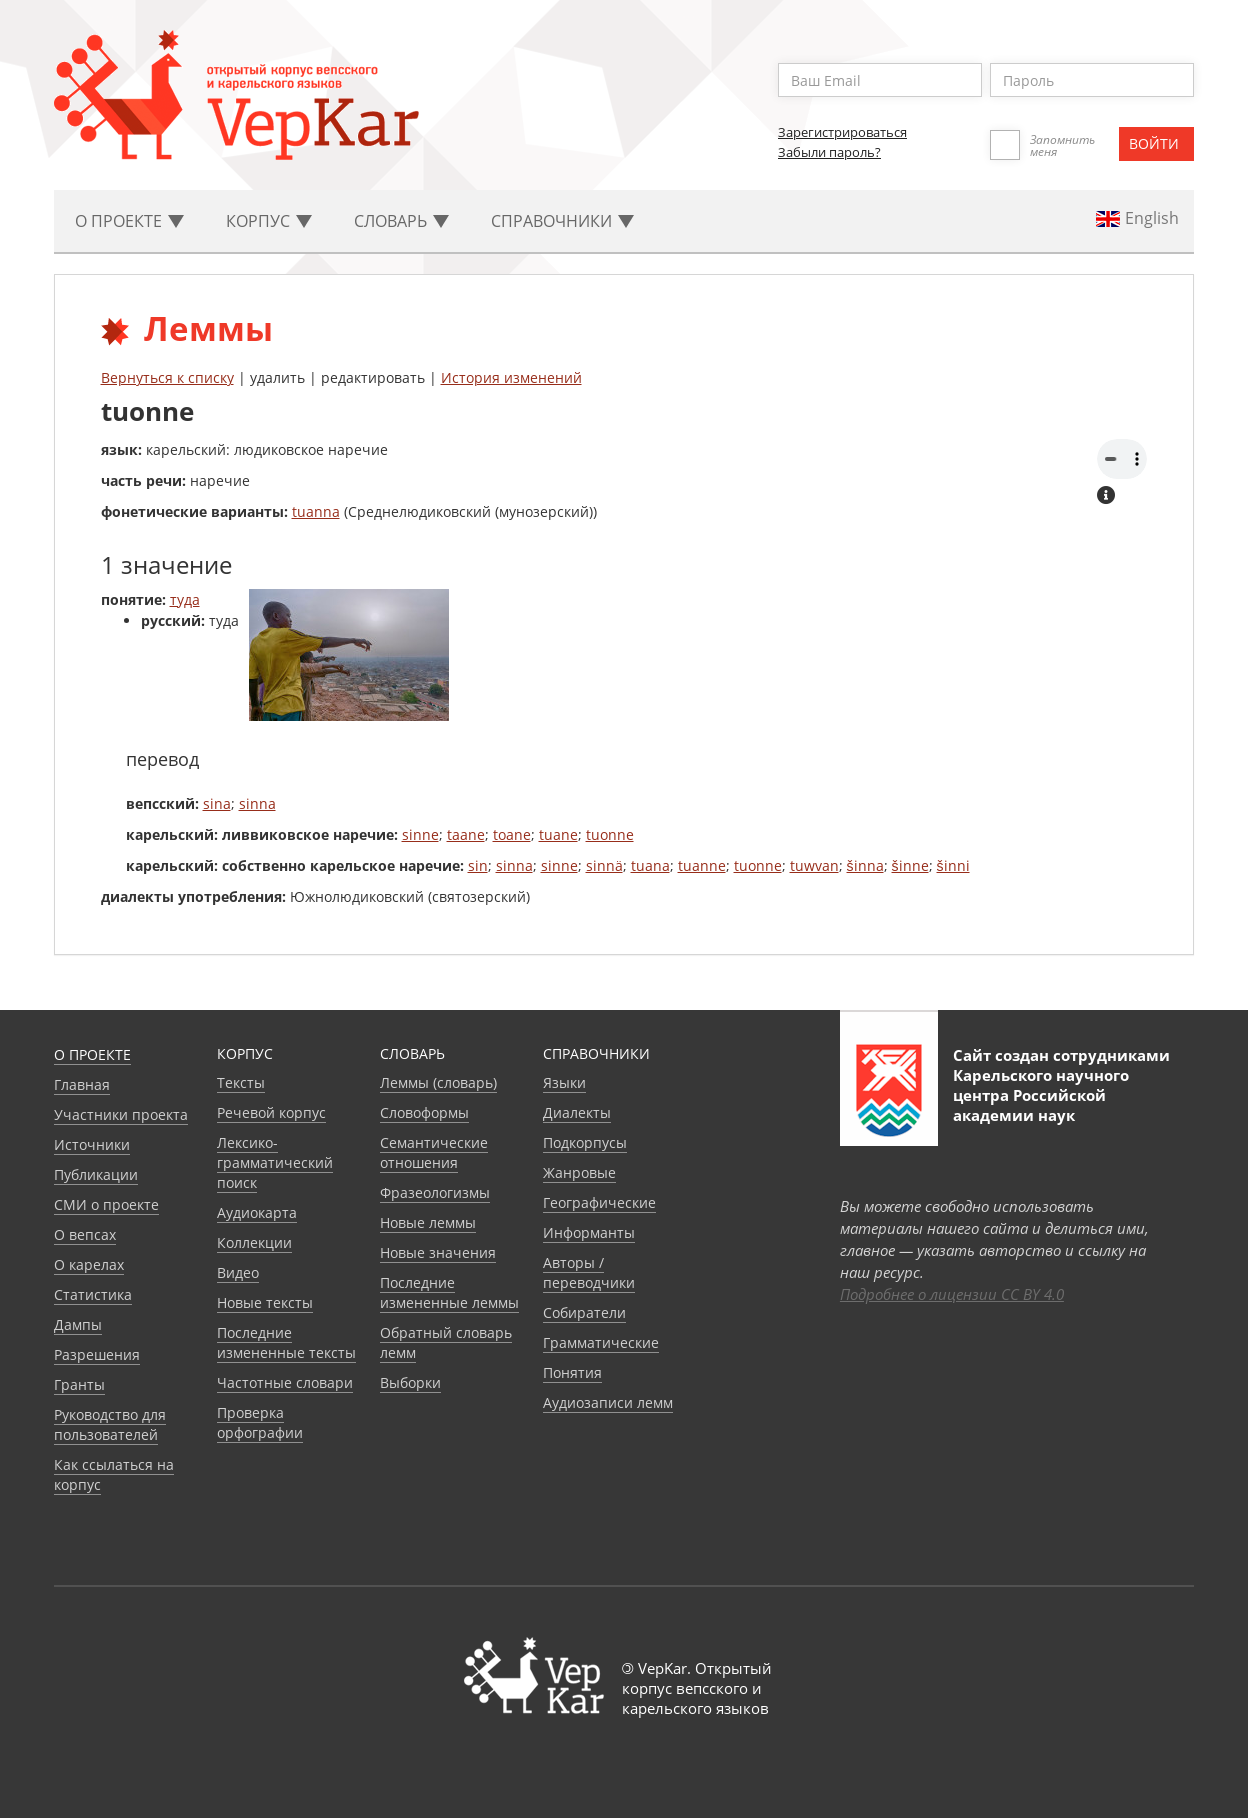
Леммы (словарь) (438, 1082)
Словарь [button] (401, 221)
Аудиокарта (257, 1212)
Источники (92, 1144)
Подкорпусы (585, 1142)
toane (512, 834)
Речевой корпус (271, 1112)
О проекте (92, 1054)
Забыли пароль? (829, 152)
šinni (953, 865)
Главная (82, 1084)
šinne (910, 865)
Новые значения (438, 1252)
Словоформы (424, 1112)
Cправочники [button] (562, 221)
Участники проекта (121, 1114)
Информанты (589, 1232)
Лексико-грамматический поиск (275, 1162)
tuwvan (814, 865)
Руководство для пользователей (110, 1424)
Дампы (78, 1324)
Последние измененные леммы (449, 1292)
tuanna (316, 511)
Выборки (410, 1382)
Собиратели (584, 1312)
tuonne (610, 834)
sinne (420, 834)
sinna (257, 803)
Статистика (93, 1294)
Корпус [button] (269, 221)
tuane (558, 834)
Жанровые (579, 1172)
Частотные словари (285, 1382)
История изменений (511, 377)
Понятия (572, 1372)
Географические (599, 1202)
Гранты (79, 1384)
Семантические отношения (434, 1152)
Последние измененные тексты (286, 1342)
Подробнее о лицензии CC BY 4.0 (952, 1294)
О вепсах (85, 1234)
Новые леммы (428, 1222)
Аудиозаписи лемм (608, 1402)
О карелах (89, 1264)
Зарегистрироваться (842, 132)
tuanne (702, 865)
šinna (865, 865)
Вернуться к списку (167, 377)
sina (217, 803)
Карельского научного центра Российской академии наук (1041, 1095)
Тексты (241, 1082)
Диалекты (577, 1112)
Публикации (96, 1174)
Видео (238, 1272)
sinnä (604, 865)
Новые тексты (265, 1302)
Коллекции (254, 1242)
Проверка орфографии (260, 1422)
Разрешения (97, 1354)
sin (478, 865)
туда (185, 599)
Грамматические (601, 1342)
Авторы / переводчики (589, 1272)
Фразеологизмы (435, 1192)
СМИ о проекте (106, 1204)
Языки (564, 1082)
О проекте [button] (129, 221)
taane (466, 834)
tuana (650, 865)
